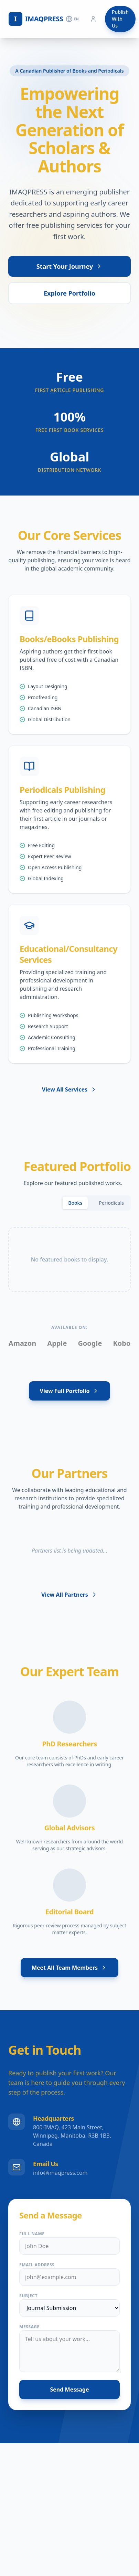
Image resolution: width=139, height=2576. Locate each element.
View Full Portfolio (69, 1391)
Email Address (36, 2265)
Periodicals (111, 1203)
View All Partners (69, 1594)
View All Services (69, 1089)
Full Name (32, 2234)
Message (29, 2327)
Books (75, 1203)
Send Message (69, 2389)
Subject (28, 2296)
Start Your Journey (69, 267)
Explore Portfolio (69, 294)
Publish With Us (120, 19)
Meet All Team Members (69, 1967)
